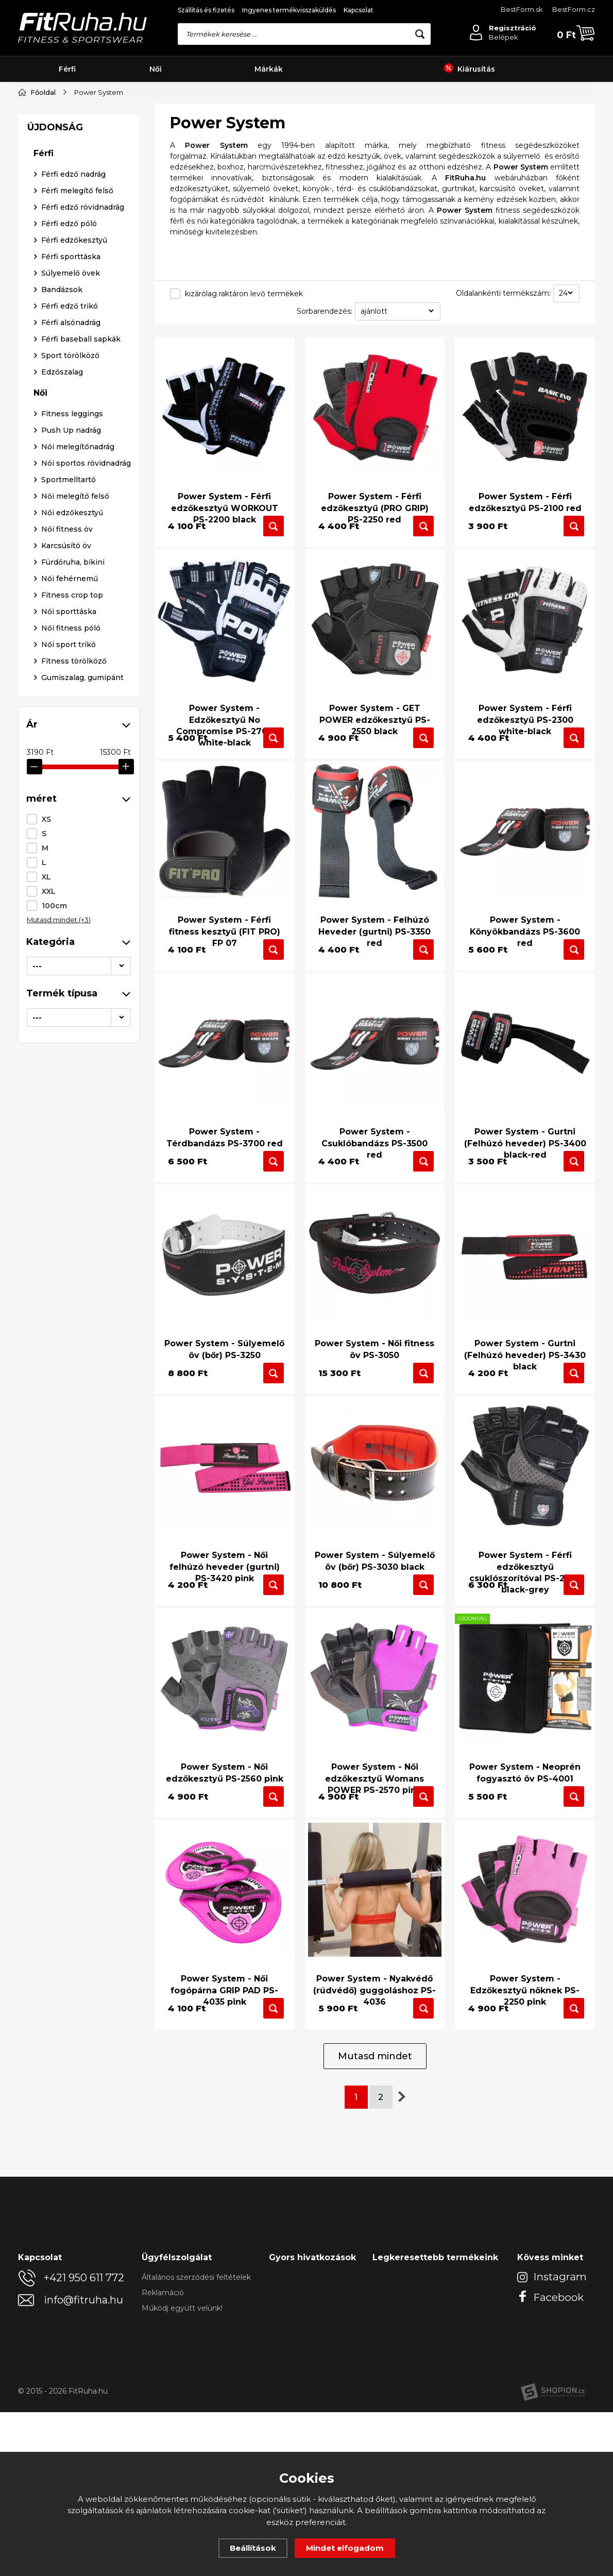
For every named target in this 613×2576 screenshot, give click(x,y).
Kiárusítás (469, 69)
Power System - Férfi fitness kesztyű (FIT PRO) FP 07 (224, 969)
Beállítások (253, 2548)
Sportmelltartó (68, 816)
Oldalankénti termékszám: (503, 293)
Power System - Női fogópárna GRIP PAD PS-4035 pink (224, 2127)
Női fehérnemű (69, 915)
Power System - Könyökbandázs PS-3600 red (525, 969)
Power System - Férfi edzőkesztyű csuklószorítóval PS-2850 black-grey (525, 1663)
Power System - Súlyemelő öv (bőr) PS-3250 (224, 1422)
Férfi (67, 69)
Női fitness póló (70, 964)
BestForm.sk (522, 9)
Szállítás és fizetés (206, 10)
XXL (49, 288)
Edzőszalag (62, 708)
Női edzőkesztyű (72, 849)
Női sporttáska (68, 948)
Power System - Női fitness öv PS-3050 (374, 1422)
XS (46, 216)
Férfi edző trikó (69, 642)
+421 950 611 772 (84, 2441)
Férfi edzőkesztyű (74, 576)
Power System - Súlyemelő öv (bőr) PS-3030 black (375, 1651)
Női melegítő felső (75, 832)
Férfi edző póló (69, 560)
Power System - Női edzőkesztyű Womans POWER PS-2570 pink (374, 1898)
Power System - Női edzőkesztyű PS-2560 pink (224, 1892)
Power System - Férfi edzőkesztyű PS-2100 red (525, 493)
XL (46, 273)
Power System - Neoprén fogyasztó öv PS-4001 (525, 1892)
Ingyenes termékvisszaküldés (289, 10)
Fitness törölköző (74, 997)
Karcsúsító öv (66, 882)
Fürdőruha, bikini (73, 898)
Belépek (503, 37)
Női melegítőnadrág (77, 783)
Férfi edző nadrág (73, 510)
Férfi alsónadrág (70, 659)
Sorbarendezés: (324, 311)
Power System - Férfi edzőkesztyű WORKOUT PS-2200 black (224, 499)
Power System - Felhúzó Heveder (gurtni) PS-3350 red (374, 969)
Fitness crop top (72, 931)
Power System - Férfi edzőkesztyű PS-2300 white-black (525, 728)
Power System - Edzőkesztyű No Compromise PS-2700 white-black (224, 734)
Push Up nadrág (71, 766)
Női (155, 69)
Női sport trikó (68, 981)
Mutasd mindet (375, 2220)
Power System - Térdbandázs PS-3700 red (224, 1193)
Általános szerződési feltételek (196, 2441)
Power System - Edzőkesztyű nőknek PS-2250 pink (525, 2127)
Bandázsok (61, 626)
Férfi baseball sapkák (81, 675)
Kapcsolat (358, 10)
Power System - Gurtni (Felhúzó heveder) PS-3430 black (525, 1428)
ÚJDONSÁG (55, 463)
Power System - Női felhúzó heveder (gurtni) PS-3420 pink (224, 1657)
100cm (54, 302)
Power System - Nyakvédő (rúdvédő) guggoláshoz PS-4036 (374, 2127)
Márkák (268, 69)
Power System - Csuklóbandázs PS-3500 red (374, 1198)
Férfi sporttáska (70, 593)
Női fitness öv (67, 865)
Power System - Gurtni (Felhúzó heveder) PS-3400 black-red (525, 1198)
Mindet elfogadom (345, 2548)
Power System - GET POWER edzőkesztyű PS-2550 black (374, 728)
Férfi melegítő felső (77, 527)
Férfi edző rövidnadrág (82, 543)
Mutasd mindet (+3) (59, 316)
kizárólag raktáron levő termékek (244, 293)
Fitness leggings (72, 750)
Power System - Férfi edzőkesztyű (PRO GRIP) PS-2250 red (375, 499)
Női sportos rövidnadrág (86, 799)
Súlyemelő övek (70, 609)
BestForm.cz (573, 9)
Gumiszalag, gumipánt (82, 1014)
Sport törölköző (70, 692)
